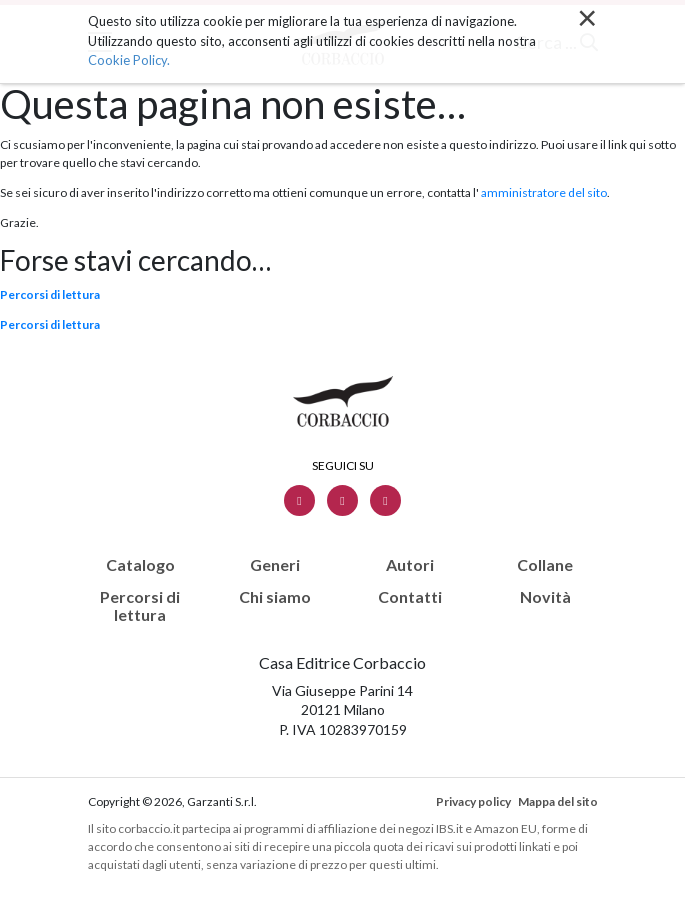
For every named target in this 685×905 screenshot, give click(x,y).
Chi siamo (275, 597)
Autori (410, 565)
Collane (545, 565)
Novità (545, 597)
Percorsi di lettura (50, 294)
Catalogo (140, 565)
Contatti (410, 597)
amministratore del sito (544, 192)
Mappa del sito (558, 801)
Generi (275, 565)
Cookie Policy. (129, 60)
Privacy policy (473, 801)
